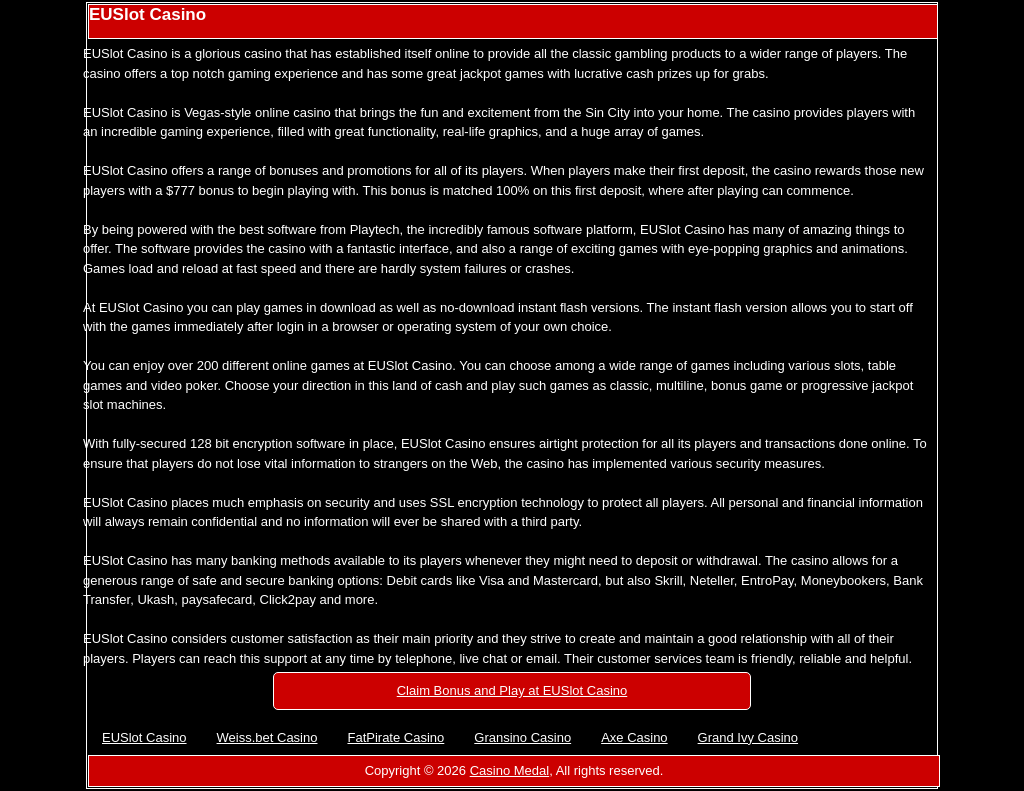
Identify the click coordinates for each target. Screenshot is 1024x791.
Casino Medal (510, 770)
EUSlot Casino (144, 737)
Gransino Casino (522, 737)
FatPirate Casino (395, 737)
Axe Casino (634, 737)
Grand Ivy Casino (748, 737)
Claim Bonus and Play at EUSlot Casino (512, 690)
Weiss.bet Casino (267, 737)
